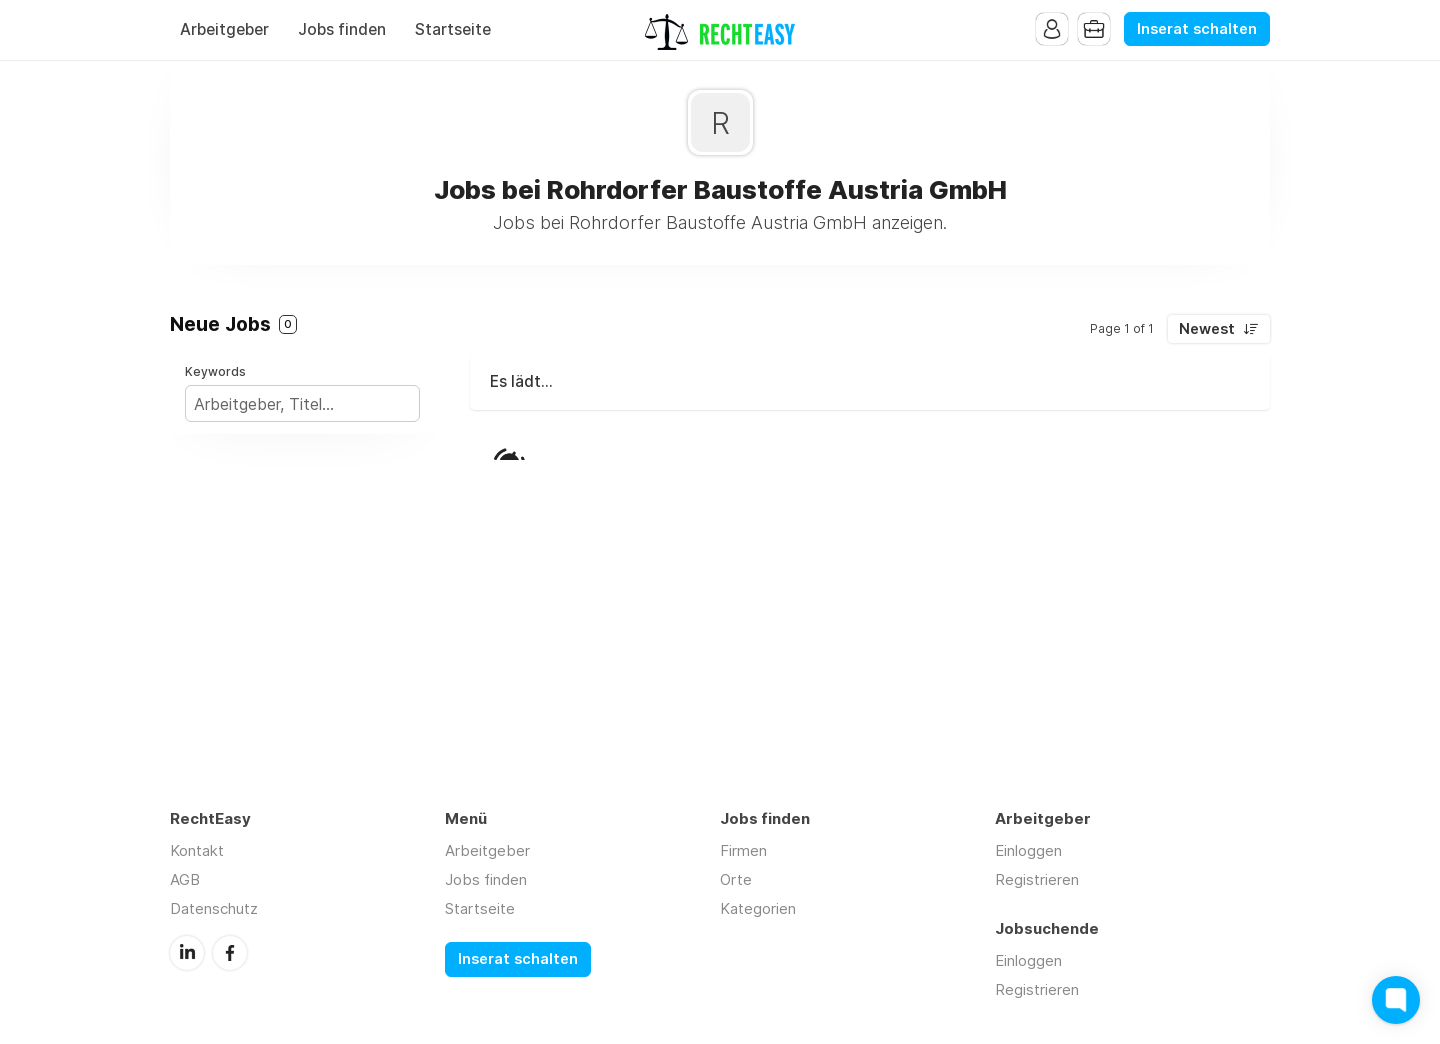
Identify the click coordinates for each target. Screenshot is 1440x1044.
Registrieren (1037, 879)
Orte (736, 879)
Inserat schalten (1197, 29)
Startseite (453, 29)
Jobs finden (342, 29)
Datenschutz (214, 908)
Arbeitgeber (224, 29)
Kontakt (197, 850)
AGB (185, 879)
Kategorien (758, 908)
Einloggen (1028, 850)
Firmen (743, 850)
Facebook (230, 953)
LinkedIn (187, 953)
